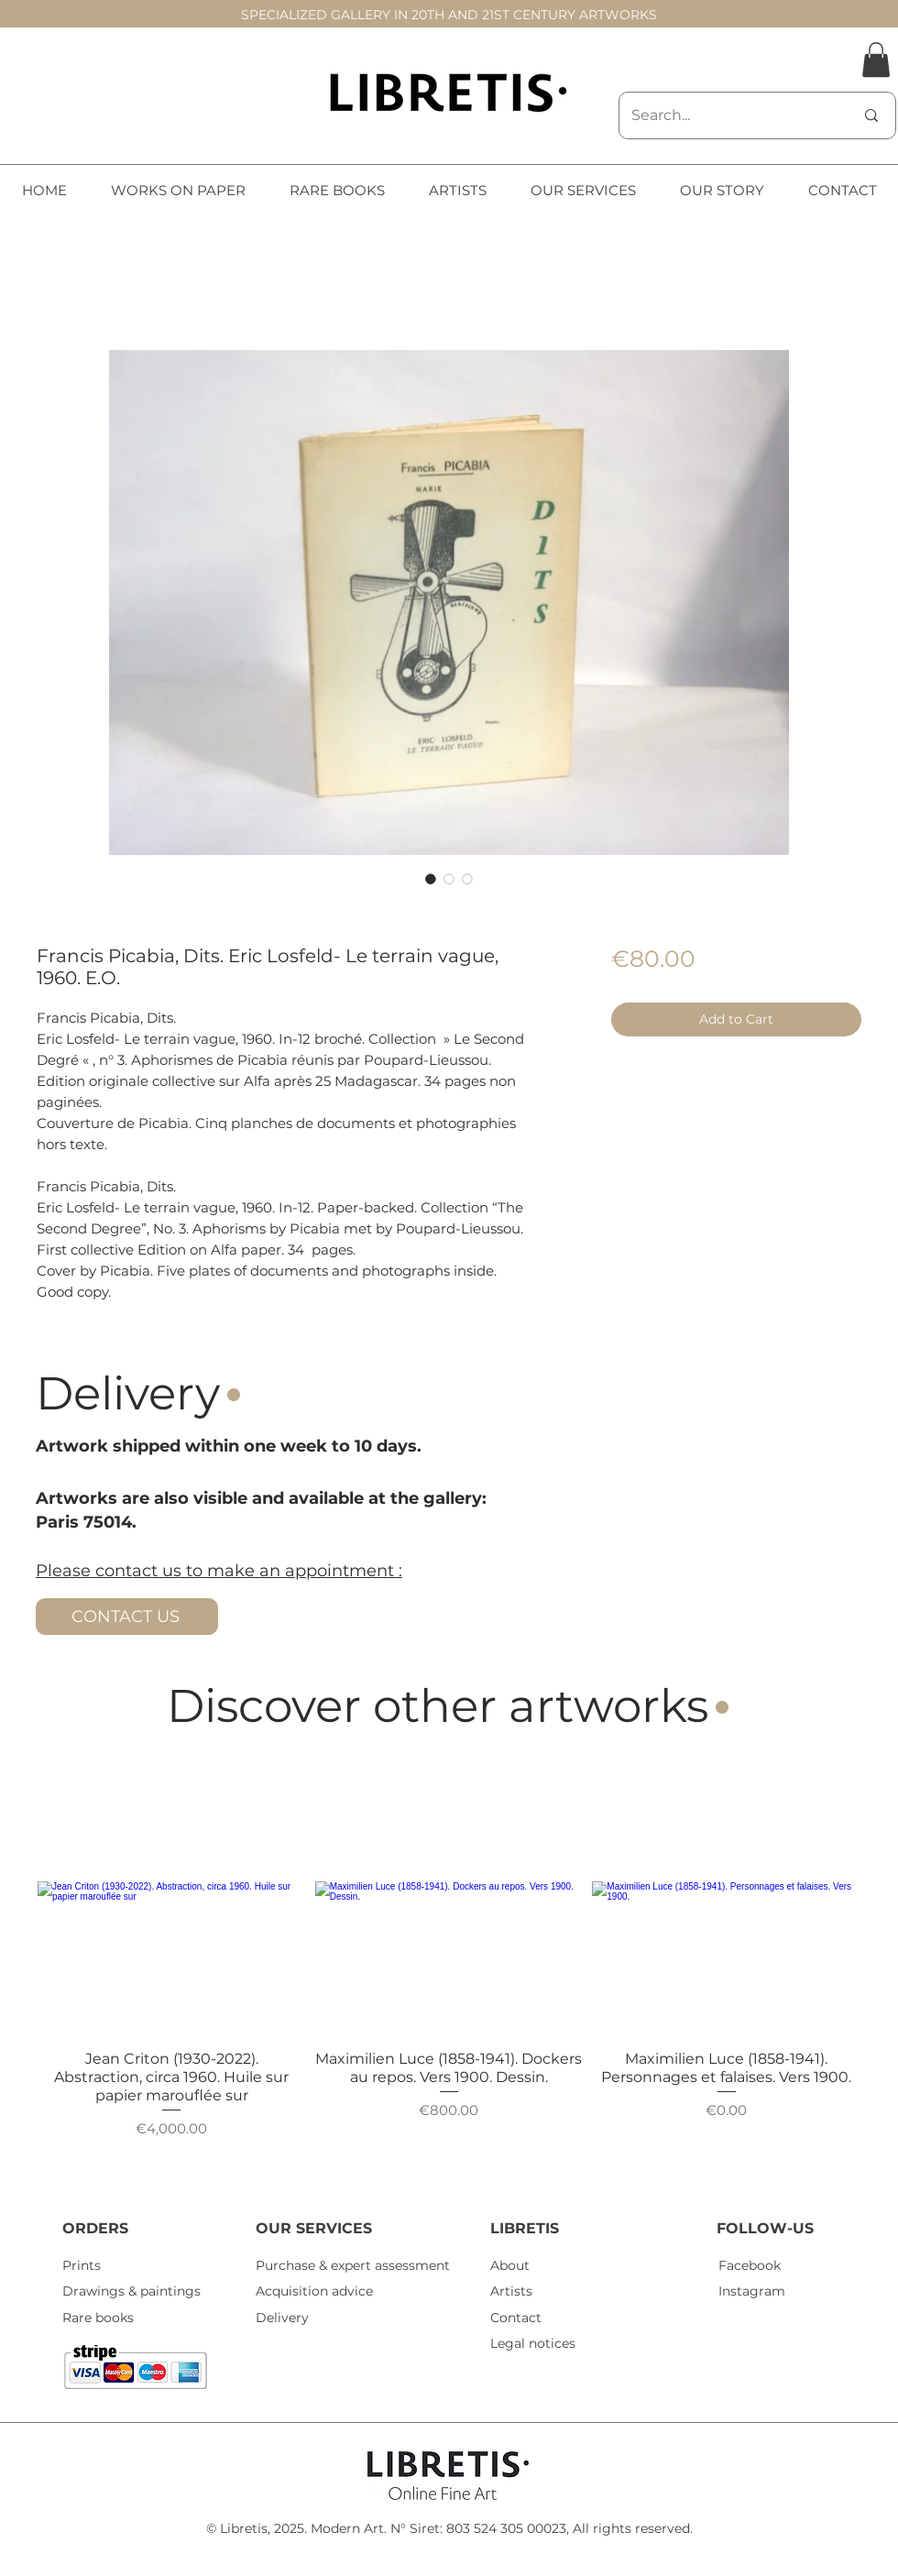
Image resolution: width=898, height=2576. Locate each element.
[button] (876, 59)
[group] (449, 1967)
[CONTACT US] (127, 1616)
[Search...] (729, 115)
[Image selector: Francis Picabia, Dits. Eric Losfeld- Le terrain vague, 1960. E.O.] (431, 879)
